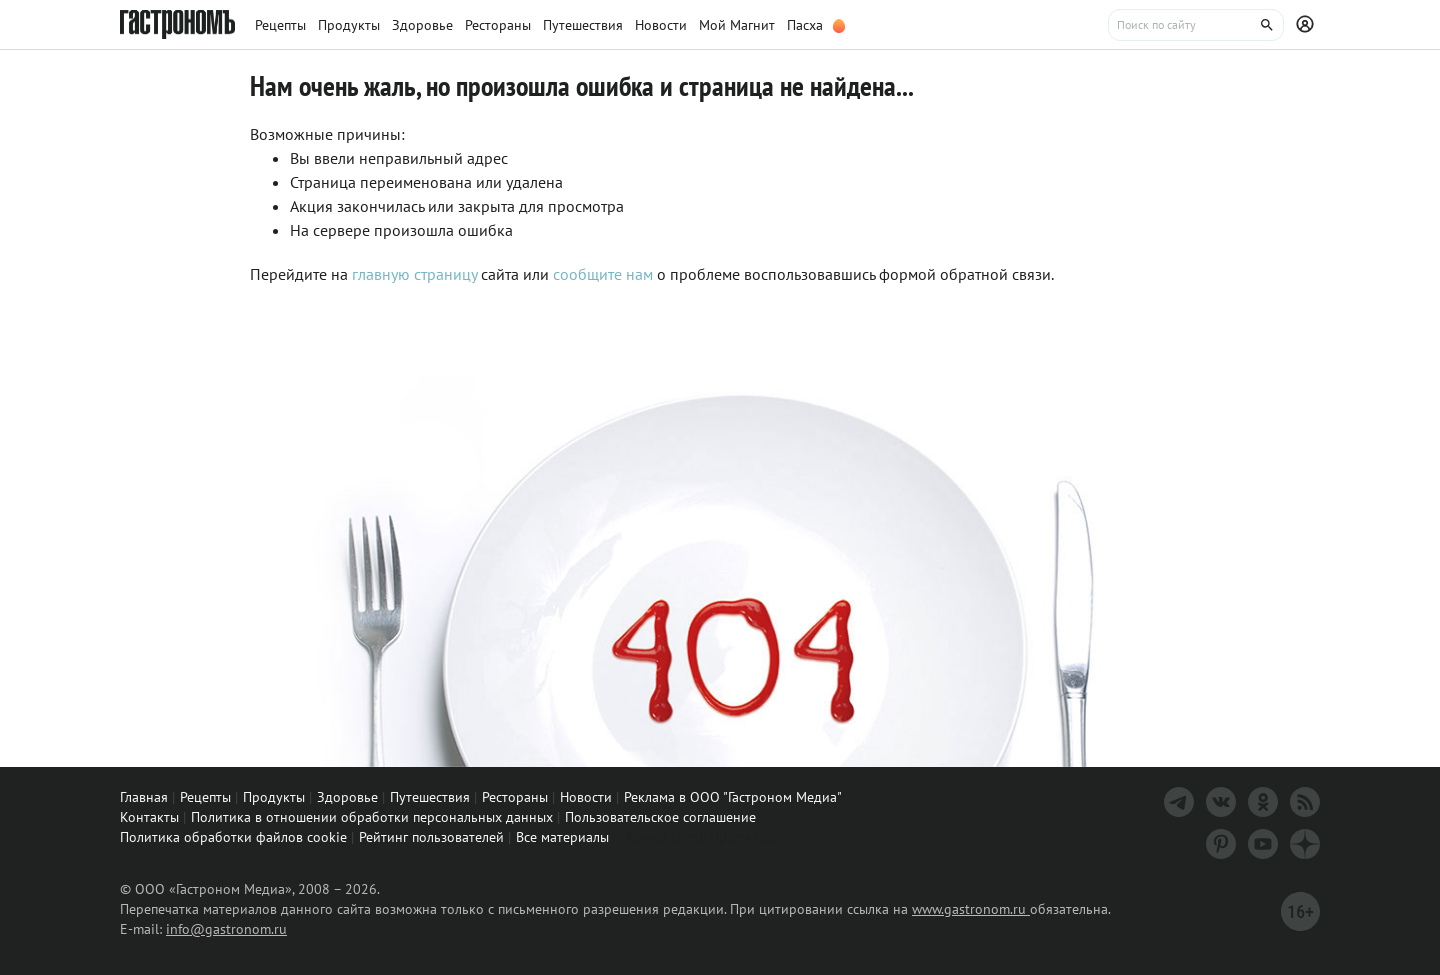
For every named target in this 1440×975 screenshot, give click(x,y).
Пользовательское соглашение (660, 817)
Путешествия (430, 797)
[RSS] (1305, 802)
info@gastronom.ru (226, 929)
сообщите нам (605, 274)
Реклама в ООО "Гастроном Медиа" (733, 797)
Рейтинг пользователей (431, 837)
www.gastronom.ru (971, 909)
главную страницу (414, 274)
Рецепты (205, 797)
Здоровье (347, 797)
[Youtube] (1263, 844)
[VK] (1221, 802)
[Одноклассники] (1263, 802)
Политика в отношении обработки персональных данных (372, 817)
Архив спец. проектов (700, 836)
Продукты (274, 797)
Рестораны (515, 797)
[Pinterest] (1221, 844)
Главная (144, 797)
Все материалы (562, 837)
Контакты (149, 817)
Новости (586, 797)
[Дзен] (1305, 844)
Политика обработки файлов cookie (233, 837)
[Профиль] (1308, 25)
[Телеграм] (1179, 802)
